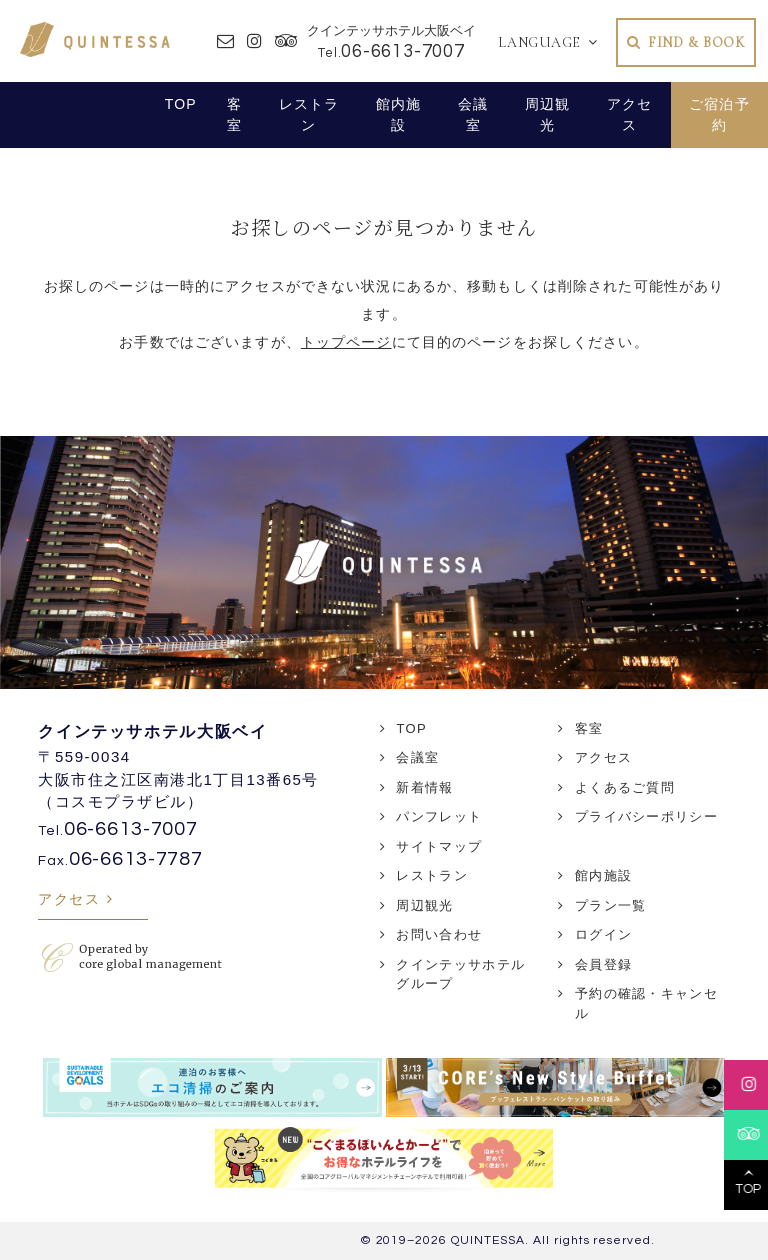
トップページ (346, 342)
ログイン (603, 934)
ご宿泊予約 (719, 114)
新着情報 (424, 787)
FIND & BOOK (696, 42)
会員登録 (603, 964)
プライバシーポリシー (646, 816)
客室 (234, 114)
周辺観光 (547, 114)
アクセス (629, 114)
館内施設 (398, 114)
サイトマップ (439, 846)
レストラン (309, 114)
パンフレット (439, 816)
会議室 (473, 114)
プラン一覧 (611, 905)
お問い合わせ (439, 934)
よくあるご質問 (625, 787)
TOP (181, 104)
